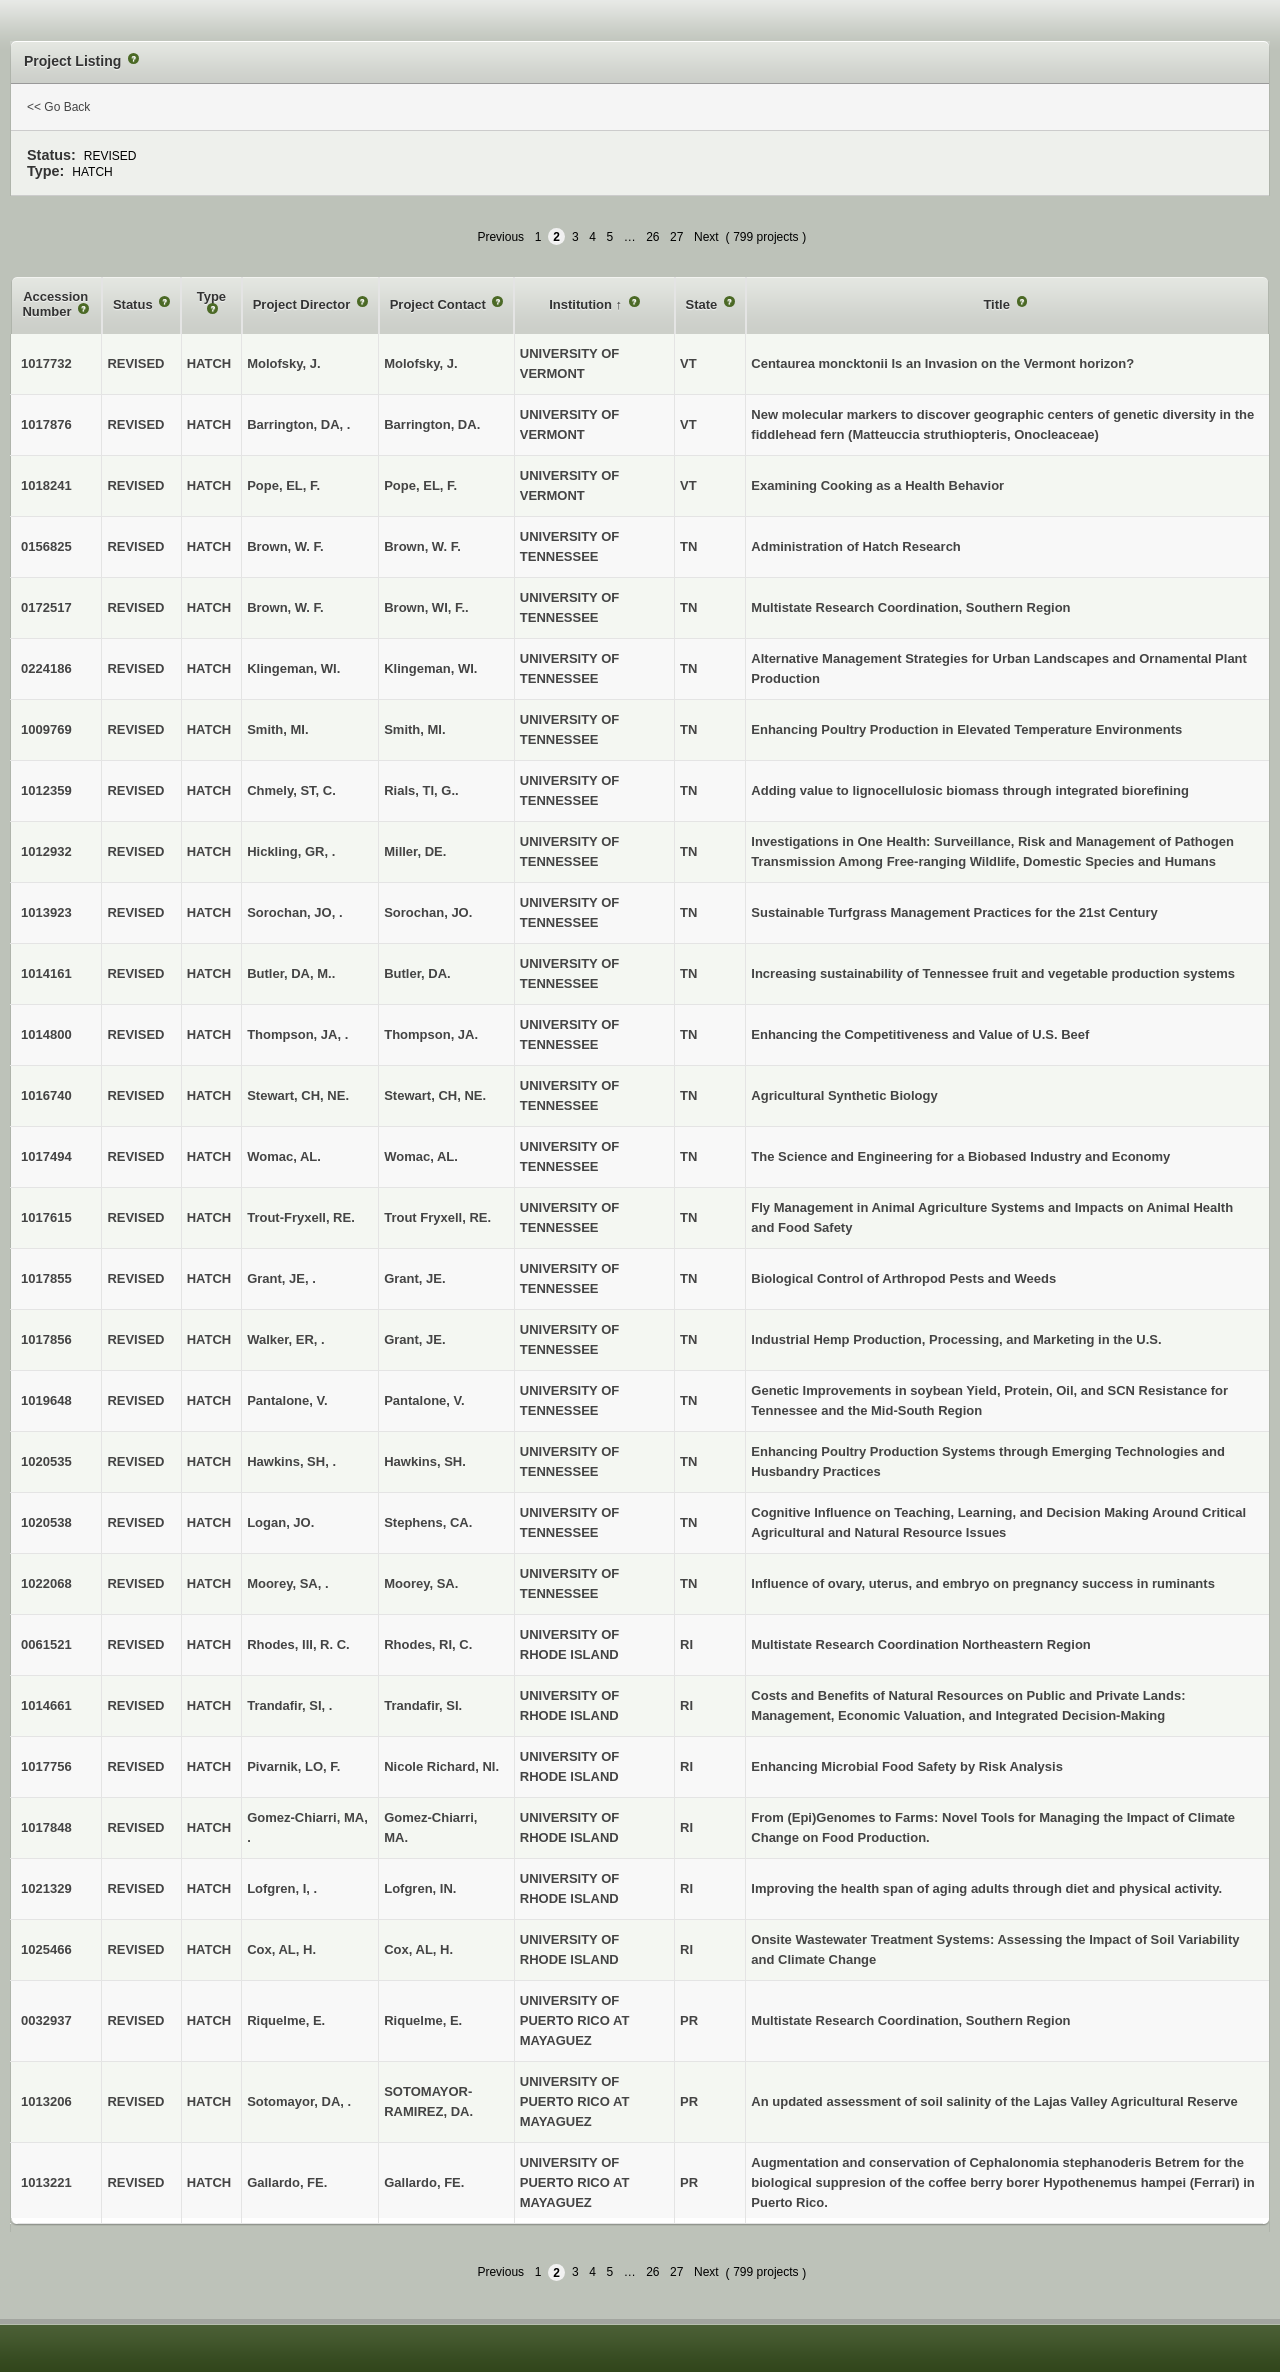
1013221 (46, 2182)
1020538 (46, 1522)
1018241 (46, 485)
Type (211, 296)
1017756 (46, 1766)
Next (706, 237)
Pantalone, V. (424, 1400)
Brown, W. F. (422, 546)
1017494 (46, 1156)
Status (134, 304)
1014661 (46, 1705)
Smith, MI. (414, 729)
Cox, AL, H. (418, 1949)
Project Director (303, 304)
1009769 (46, 729)
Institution (582, 304)
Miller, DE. (415, 851)
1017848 (46, 1827)
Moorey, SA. (421, 1583)
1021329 (46, 1888)
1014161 (46, 973)
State (703, 304)
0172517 (46, 607)
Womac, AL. (421, 1156)
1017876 (46, 424)
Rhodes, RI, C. (428, 1644)
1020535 (46, 1461)
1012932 (46, 851)
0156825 (46, 546)
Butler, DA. (417, 973)
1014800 (46, 1034)
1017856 (46, 1339)
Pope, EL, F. (420, 485)
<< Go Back (58, 107)
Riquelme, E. (423, 2020)
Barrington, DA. (432, 424)
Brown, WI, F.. (426, 607)
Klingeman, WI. (430, 668)
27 (676, 237)
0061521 (46, 1644)
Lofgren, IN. (420, 1888)
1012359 (46, 790)
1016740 (46, 1095)
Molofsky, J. (420, 363)
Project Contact (440, 304)
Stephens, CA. (428, 1522)
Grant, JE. (414, 1278)
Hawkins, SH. (425, 1461)
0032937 (46, 2020)
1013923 (46, 912)
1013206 (46, 2101)
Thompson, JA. (431, 1034)
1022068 (46, 1583)
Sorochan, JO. (428, 912)
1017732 (46, 363)
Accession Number (55, 304)
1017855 (46, 1278)
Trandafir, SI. (423, 1705)
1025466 (46, 1949)
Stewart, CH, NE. (435, 1095)
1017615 (46, 1217)
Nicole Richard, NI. (441, 1766)
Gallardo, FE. (424, 2182)
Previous (500, 237)
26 (652, 237)
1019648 (46, 1400)
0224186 (46, 668)
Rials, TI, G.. (421, 790)
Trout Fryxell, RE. (437, 1217)
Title (998, 304)
